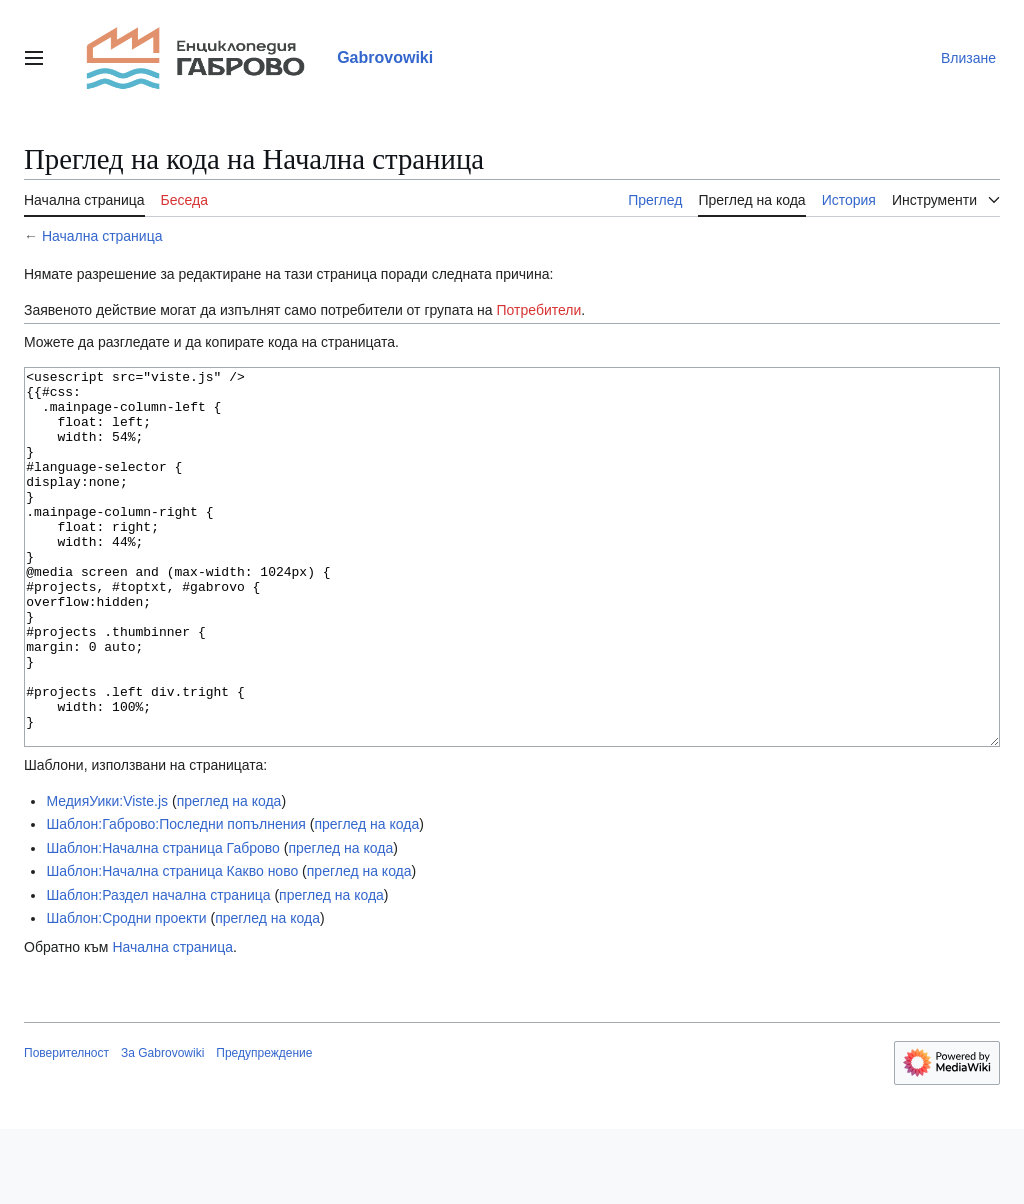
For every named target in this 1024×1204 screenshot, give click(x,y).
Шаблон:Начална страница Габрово (162, 923)
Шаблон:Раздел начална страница (158, 970)
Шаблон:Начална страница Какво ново (172, 946)
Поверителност (66, 1128)
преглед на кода (229, 876)
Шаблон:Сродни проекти (126, 993)
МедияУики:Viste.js (107, 876)
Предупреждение (264, 1128)
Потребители (539, 310)
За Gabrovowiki (162, 1128)
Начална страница (102, 236)
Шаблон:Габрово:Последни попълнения (176, 899)
